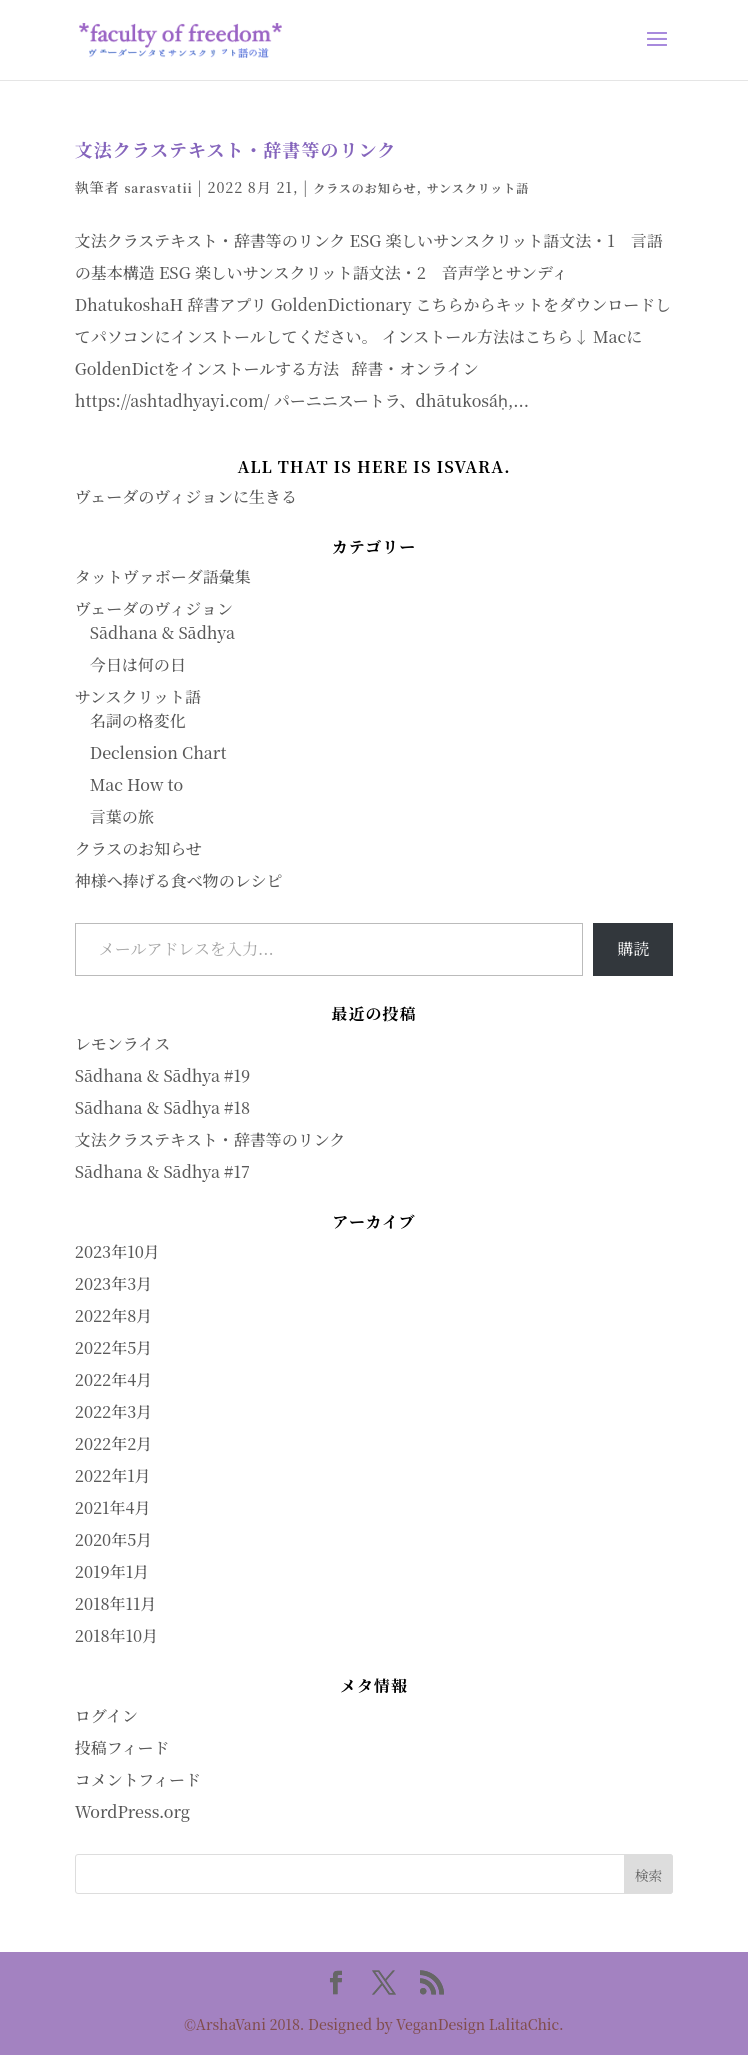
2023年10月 (117, 1251)
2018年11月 (116, 1603)
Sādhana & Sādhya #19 (162, 1075)
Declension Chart (158, 752)
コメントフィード (138, 1779)
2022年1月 (113, 1475)
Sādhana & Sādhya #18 (162, 1107)
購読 (633, 948)
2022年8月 (114, 1315)
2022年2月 (114, 1443)
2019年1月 (112, 1571)
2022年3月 (113, 1411)
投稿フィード (122, 1747)
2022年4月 (113, 1379)
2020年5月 (113, 1539)
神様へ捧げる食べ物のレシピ (179, 880)
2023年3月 (113, 1283)
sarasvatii (158, 187)
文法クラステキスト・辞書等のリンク (235, 149)
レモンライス (122, 1043)
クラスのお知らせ (364, 187)
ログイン (106, 1715)
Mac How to (136, 784)
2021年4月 (113, 1507)
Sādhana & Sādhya (162, 632)
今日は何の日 (138, 664)
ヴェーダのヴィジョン (154, 608)
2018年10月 (116, 1635)
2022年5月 (114, 1347)
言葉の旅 (122, 816)
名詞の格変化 (138, 720)
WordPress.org (132, 1811)
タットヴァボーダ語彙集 (163, 576)
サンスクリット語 (478, 187)
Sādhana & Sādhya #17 (162, 1171)
